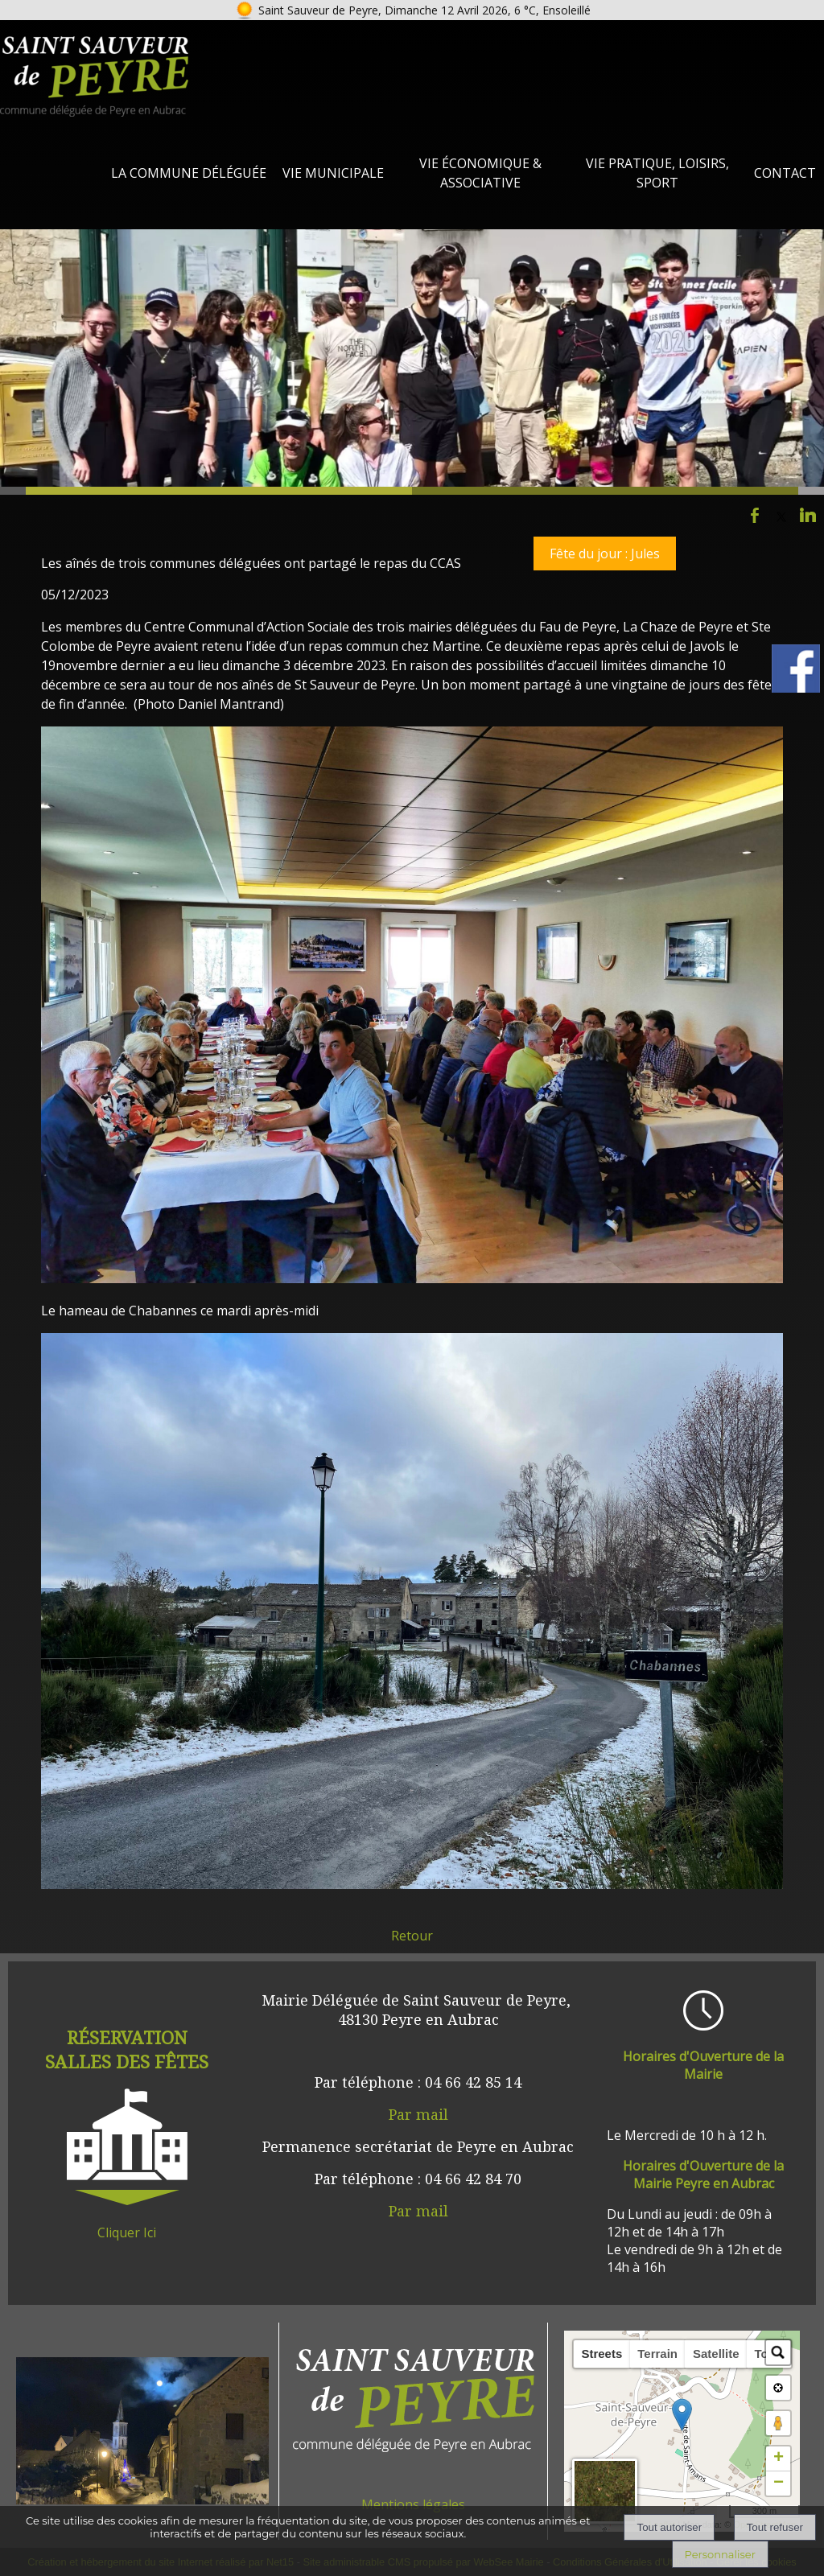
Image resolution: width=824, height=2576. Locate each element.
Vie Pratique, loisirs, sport (657, 172)
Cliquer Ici (126, 2232)
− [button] (778, 2483)
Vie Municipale (333, 173)
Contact (785, 173)
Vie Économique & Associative (480, 172)
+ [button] (778, 2458)
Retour (412, 1935)
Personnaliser (720, 2554)
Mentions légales (413, 2504)
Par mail (418, 2114)
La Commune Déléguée (188, 173)
